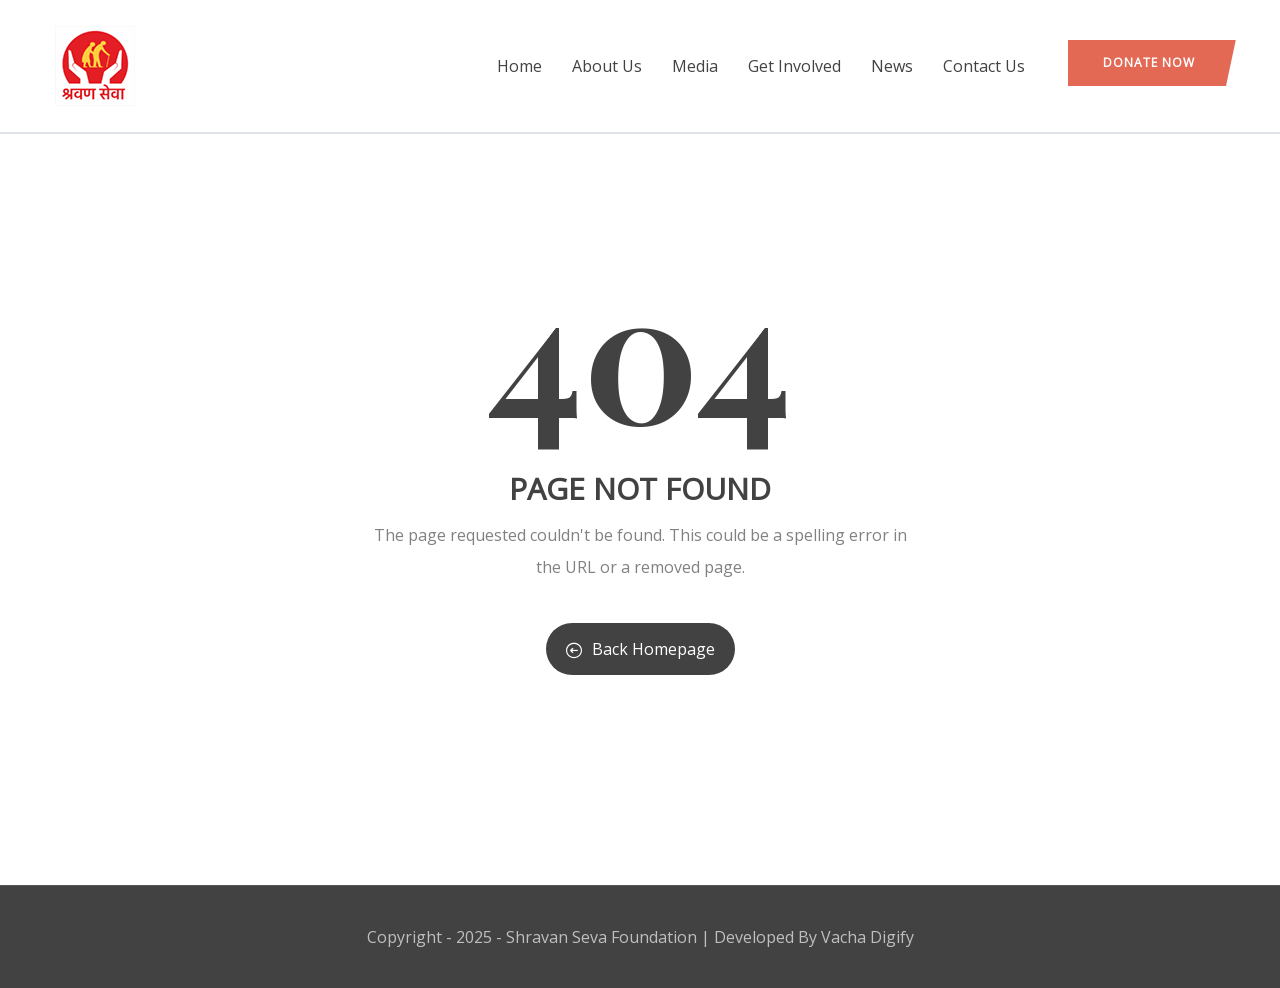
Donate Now (1149, 62)
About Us (607, 66)
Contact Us (984, 66)
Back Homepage (640, 649)
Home (519, 66)
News (892, 66)
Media (695, 66)
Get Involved (794, 66)
